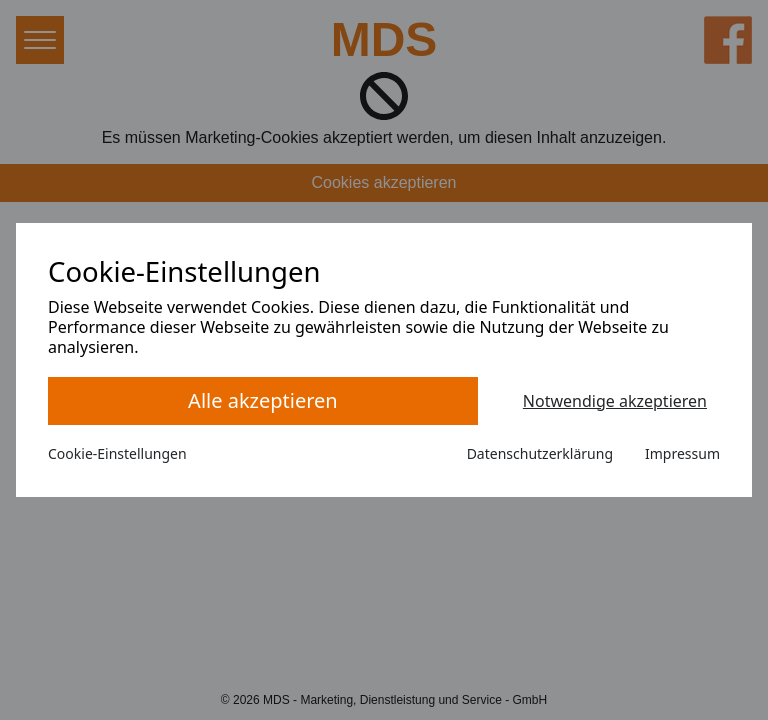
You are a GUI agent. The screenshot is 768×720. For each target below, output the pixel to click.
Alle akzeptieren (263, 400)
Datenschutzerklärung (540, 453)
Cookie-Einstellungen (117, 453)
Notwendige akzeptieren (615, 401)
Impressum (682, 453)
